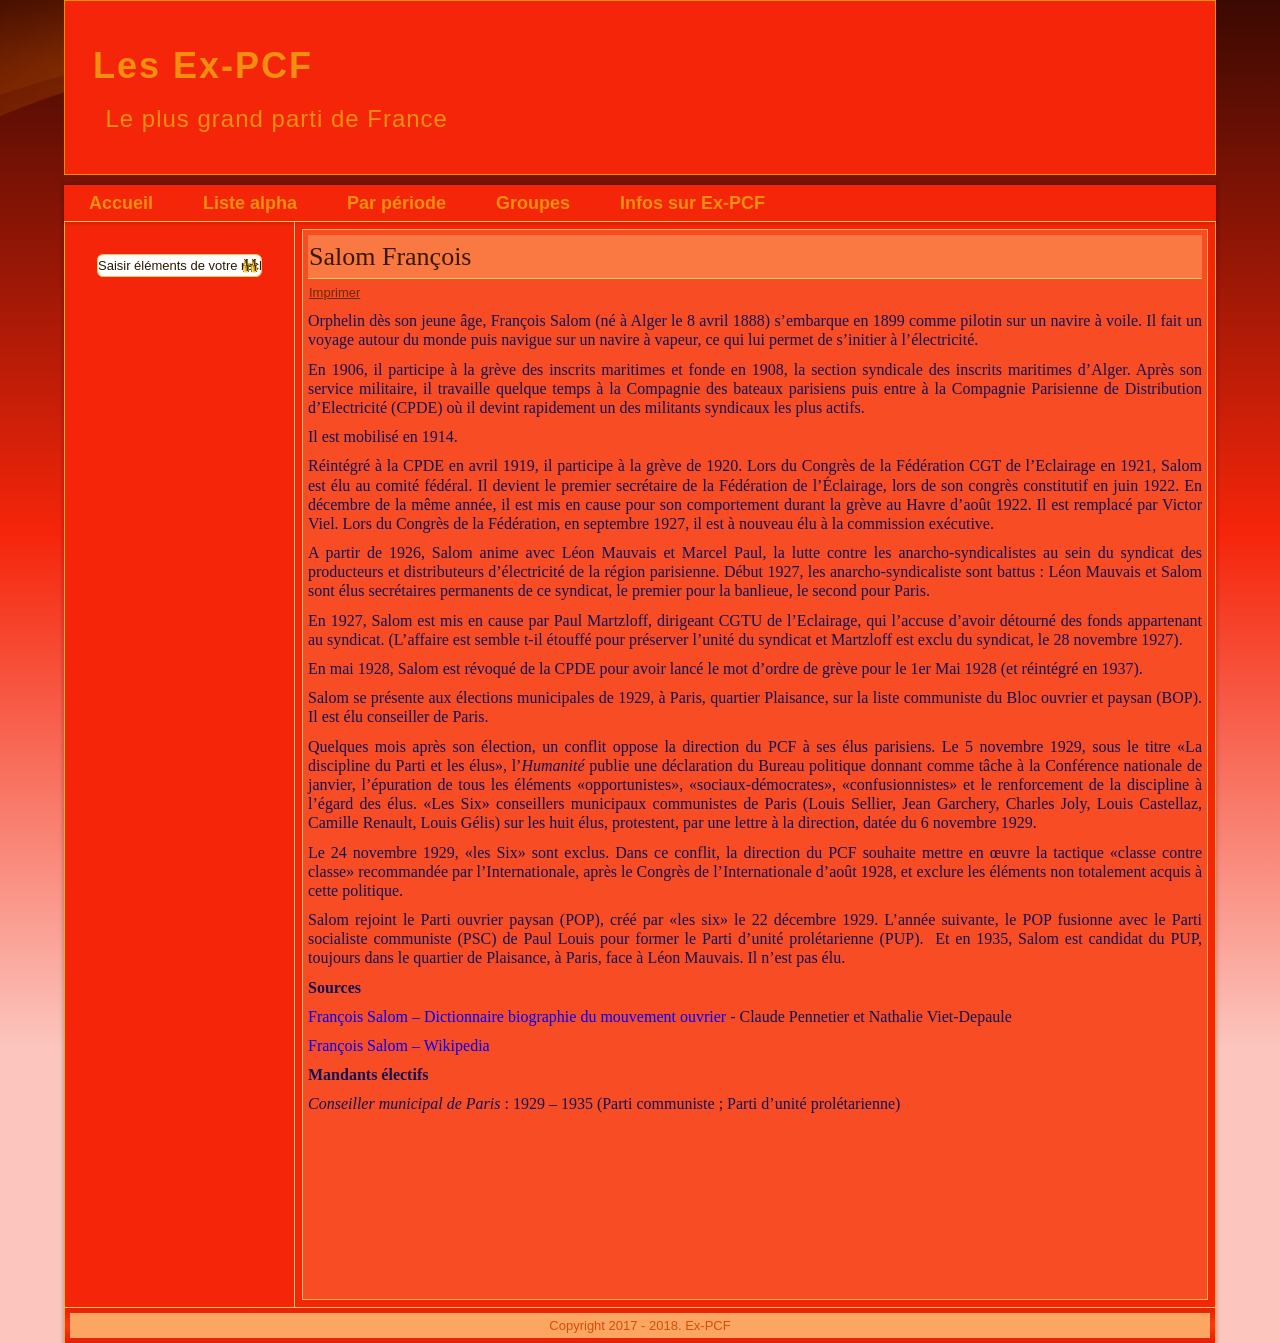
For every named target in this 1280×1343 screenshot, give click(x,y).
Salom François (390, 256)
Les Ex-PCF (203, 65)
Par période (396, 203)
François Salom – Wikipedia (399, 1045)
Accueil (121, 203)
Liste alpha (250, 203)
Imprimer (334, 292)
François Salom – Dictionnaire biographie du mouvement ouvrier (517, 1016)
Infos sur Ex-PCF (692, 203)
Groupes (533, 203)
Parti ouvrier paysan (487, 919)
